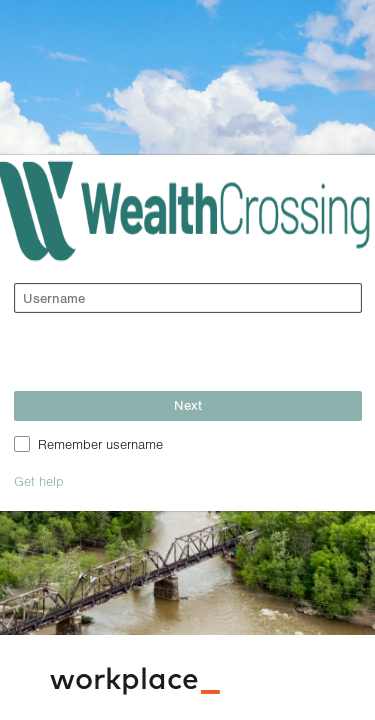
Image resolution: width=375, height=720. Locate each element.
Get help (39, 480)
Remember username (100, 443)
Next (188, 405)
